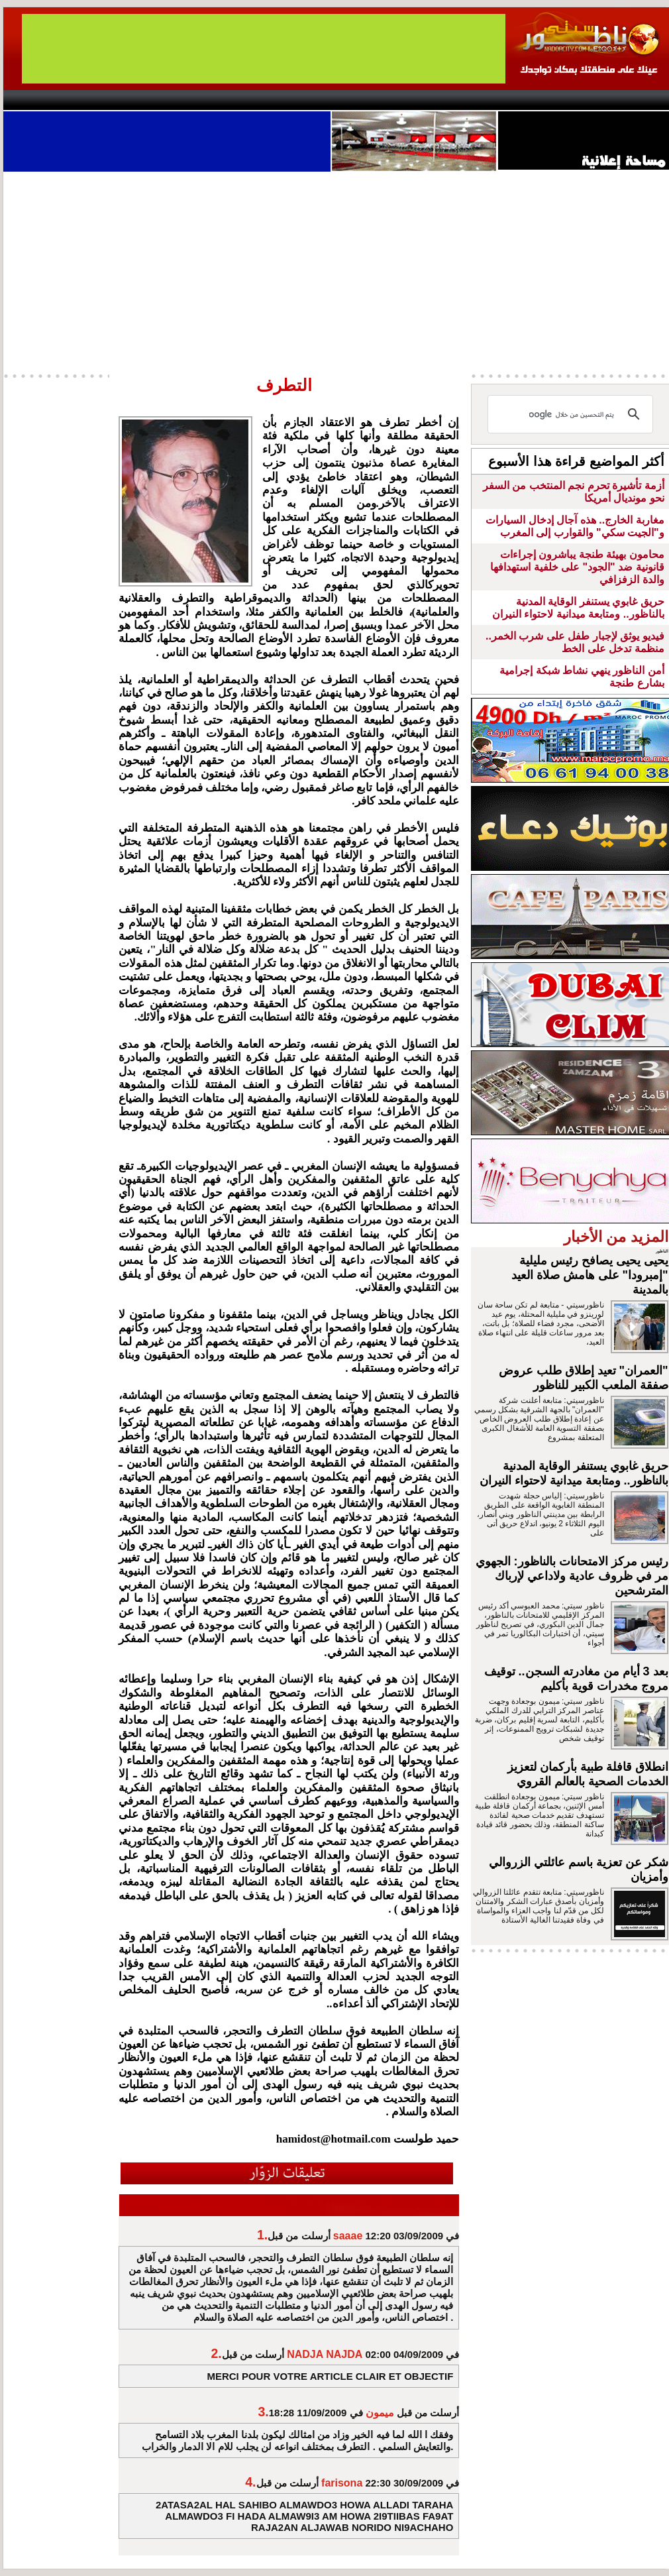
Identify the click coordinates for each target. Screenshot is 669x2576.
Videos (255, 100)
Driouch (530, 100)
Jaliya (311, 100)
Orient (413, 100)
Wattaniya (362, 100)
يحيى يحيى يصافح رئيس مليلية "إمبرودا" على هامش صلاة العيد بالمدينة (589, 1275)
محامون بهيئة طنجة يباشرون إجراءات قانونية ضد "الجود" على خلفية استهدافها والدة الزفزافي (577, 567)
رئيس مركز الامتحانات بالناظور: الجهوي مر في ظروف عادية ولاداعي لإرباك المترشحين (572, 1576)
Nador (585, 100)
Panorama (188, 100)
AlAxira (94, 100)
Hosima (469, 100)
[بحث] (572, 414)
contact (41, 100)
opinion (136, 100)
